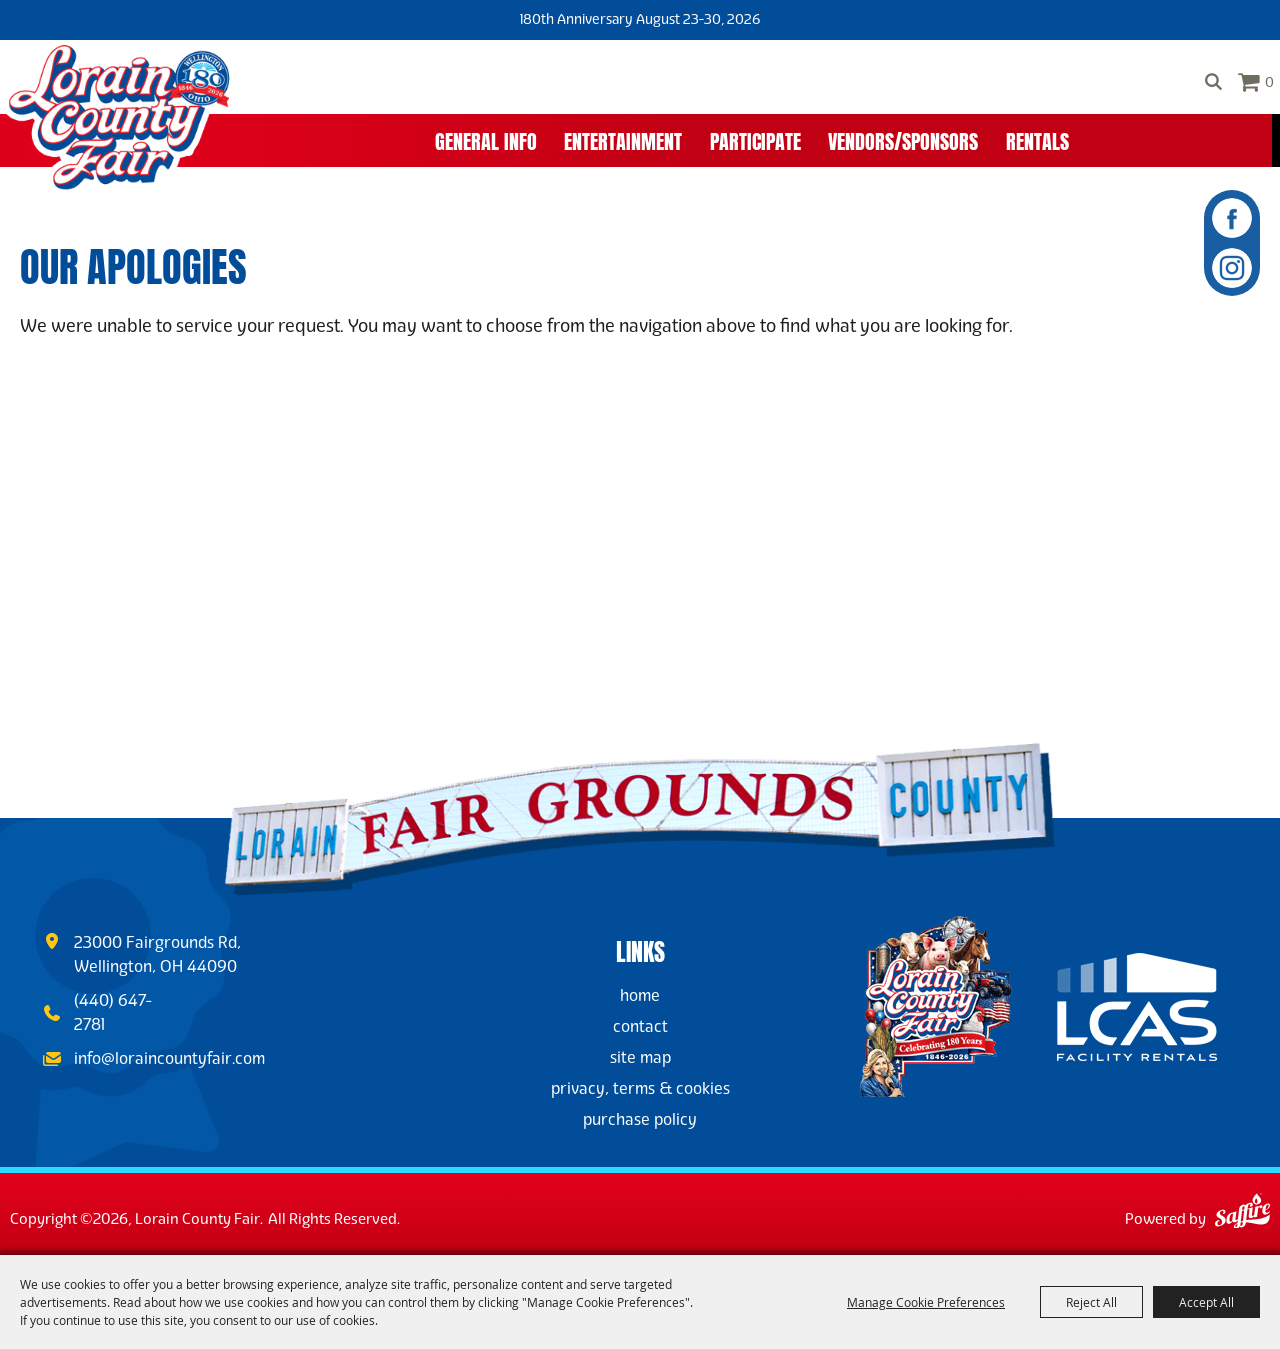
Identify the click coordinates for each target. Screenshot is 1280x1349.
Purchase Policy (640, 1119)
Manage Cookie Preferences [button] (926, 1302)
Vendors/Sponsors (903, 139)
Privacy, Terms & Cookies (640, 1088)
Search (1213, 82)
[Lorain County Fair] (119, 118)
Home (640, 995)
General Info (486, 139)
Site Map (640, 1057)
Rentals (1037, 139)
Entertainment (623, 139)
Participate (755, 139)
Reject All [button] (1091, 1302)
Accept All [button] (1206, 1302)
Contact (640, 1026)
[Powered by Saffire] (1242, 1214)
